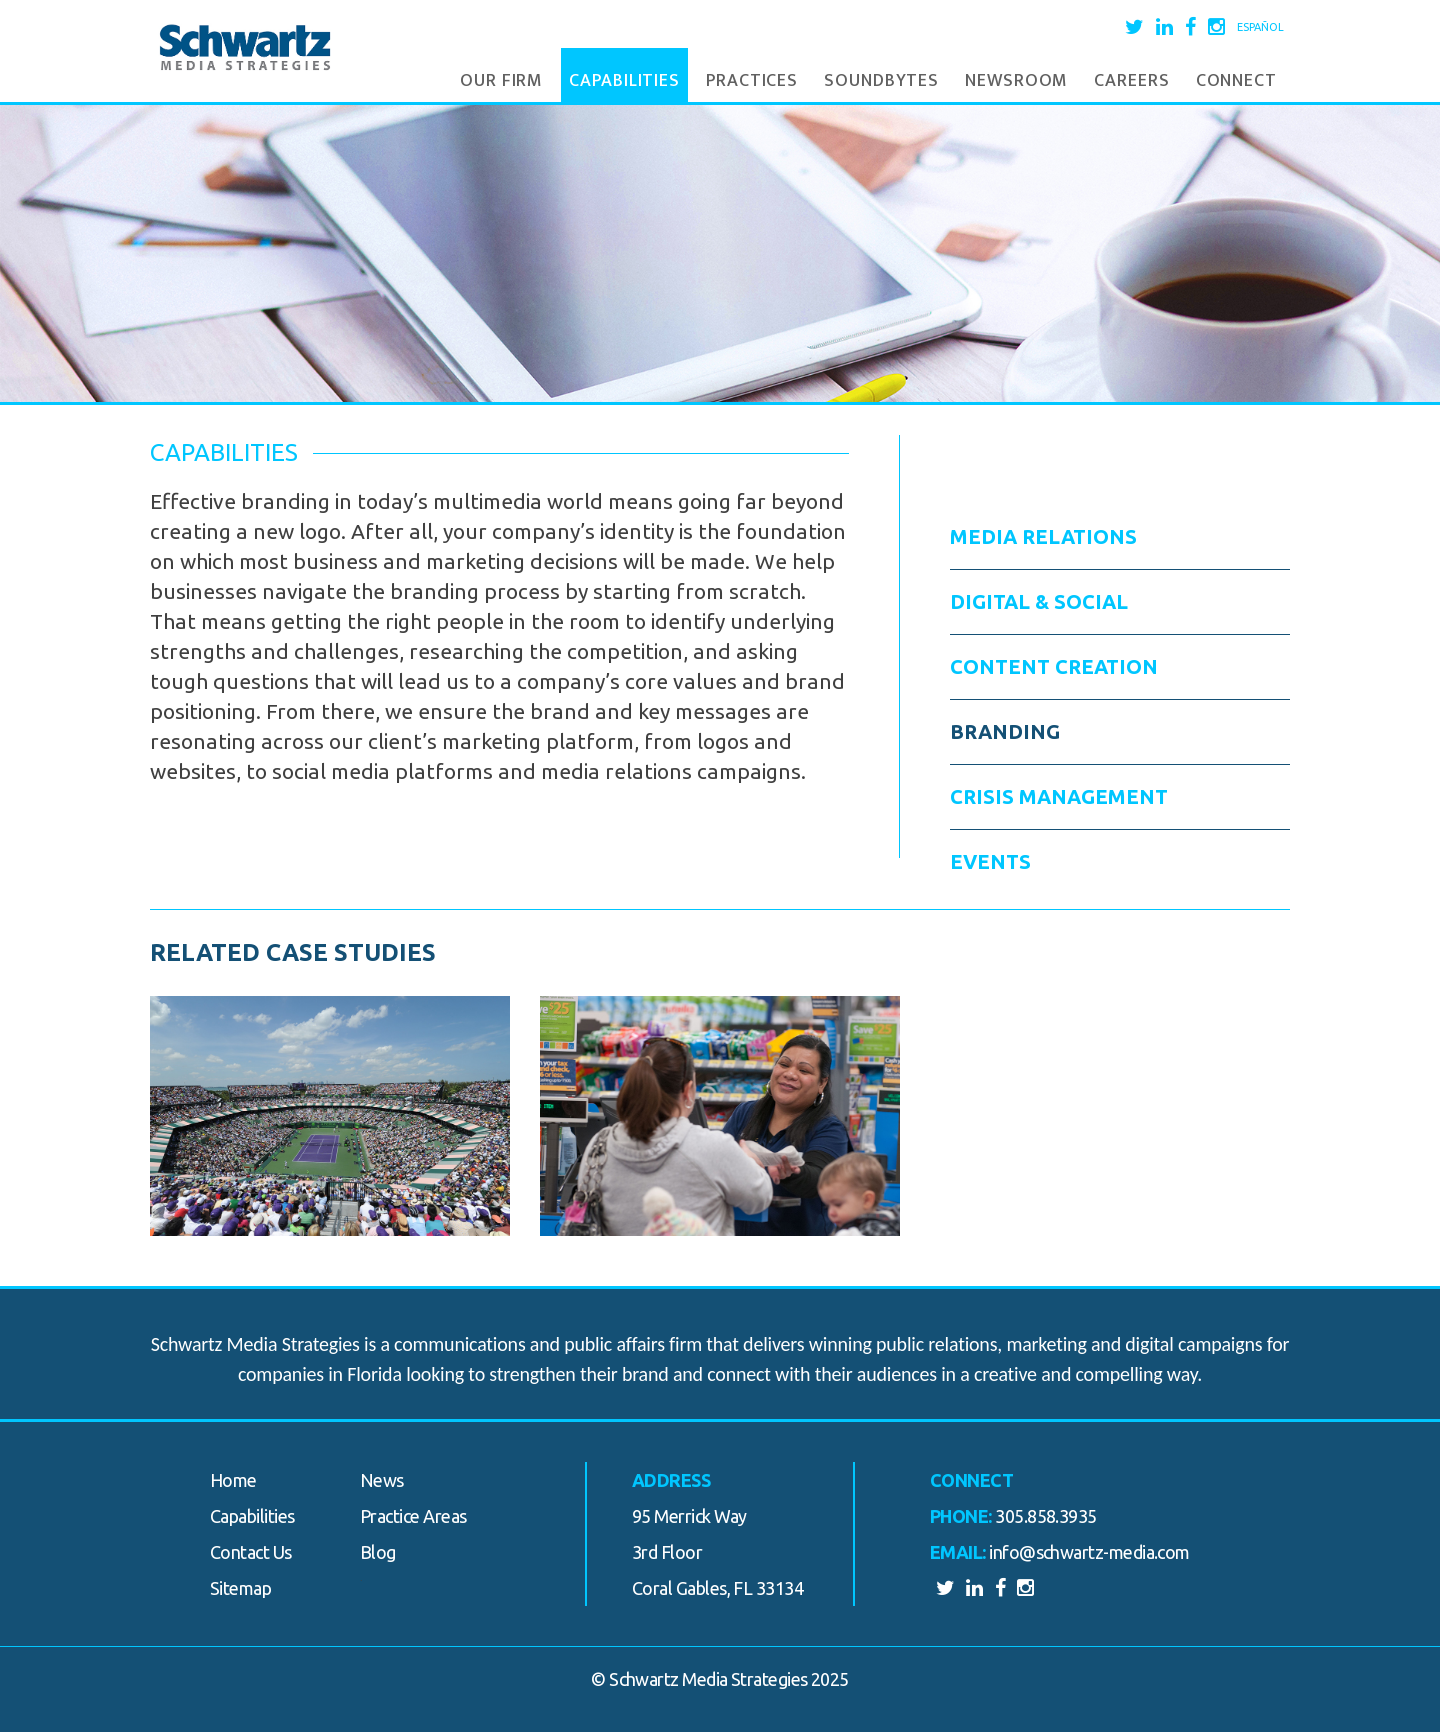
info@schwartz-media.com (1089, 1552)
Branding (1005, 731)
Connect (1236, 81)
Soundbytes (881, 81)
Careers (1131, 81)
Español (1260, 27)
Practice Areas (413, 1516)
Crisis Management (1059, 796)
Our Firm (501, 81)
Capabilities (624, 81)
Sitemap (240, 1588)
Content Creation (1054, 666)
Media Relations (1043, 536)
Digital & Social (1039, 601)
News (382, 1480)
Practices (752, 81)
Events (990, 861)
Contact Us (251, 1552)
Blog (378, 1552)
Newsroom (1016, 81)
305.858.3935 (1046, 1516)
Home (233, 1480)
